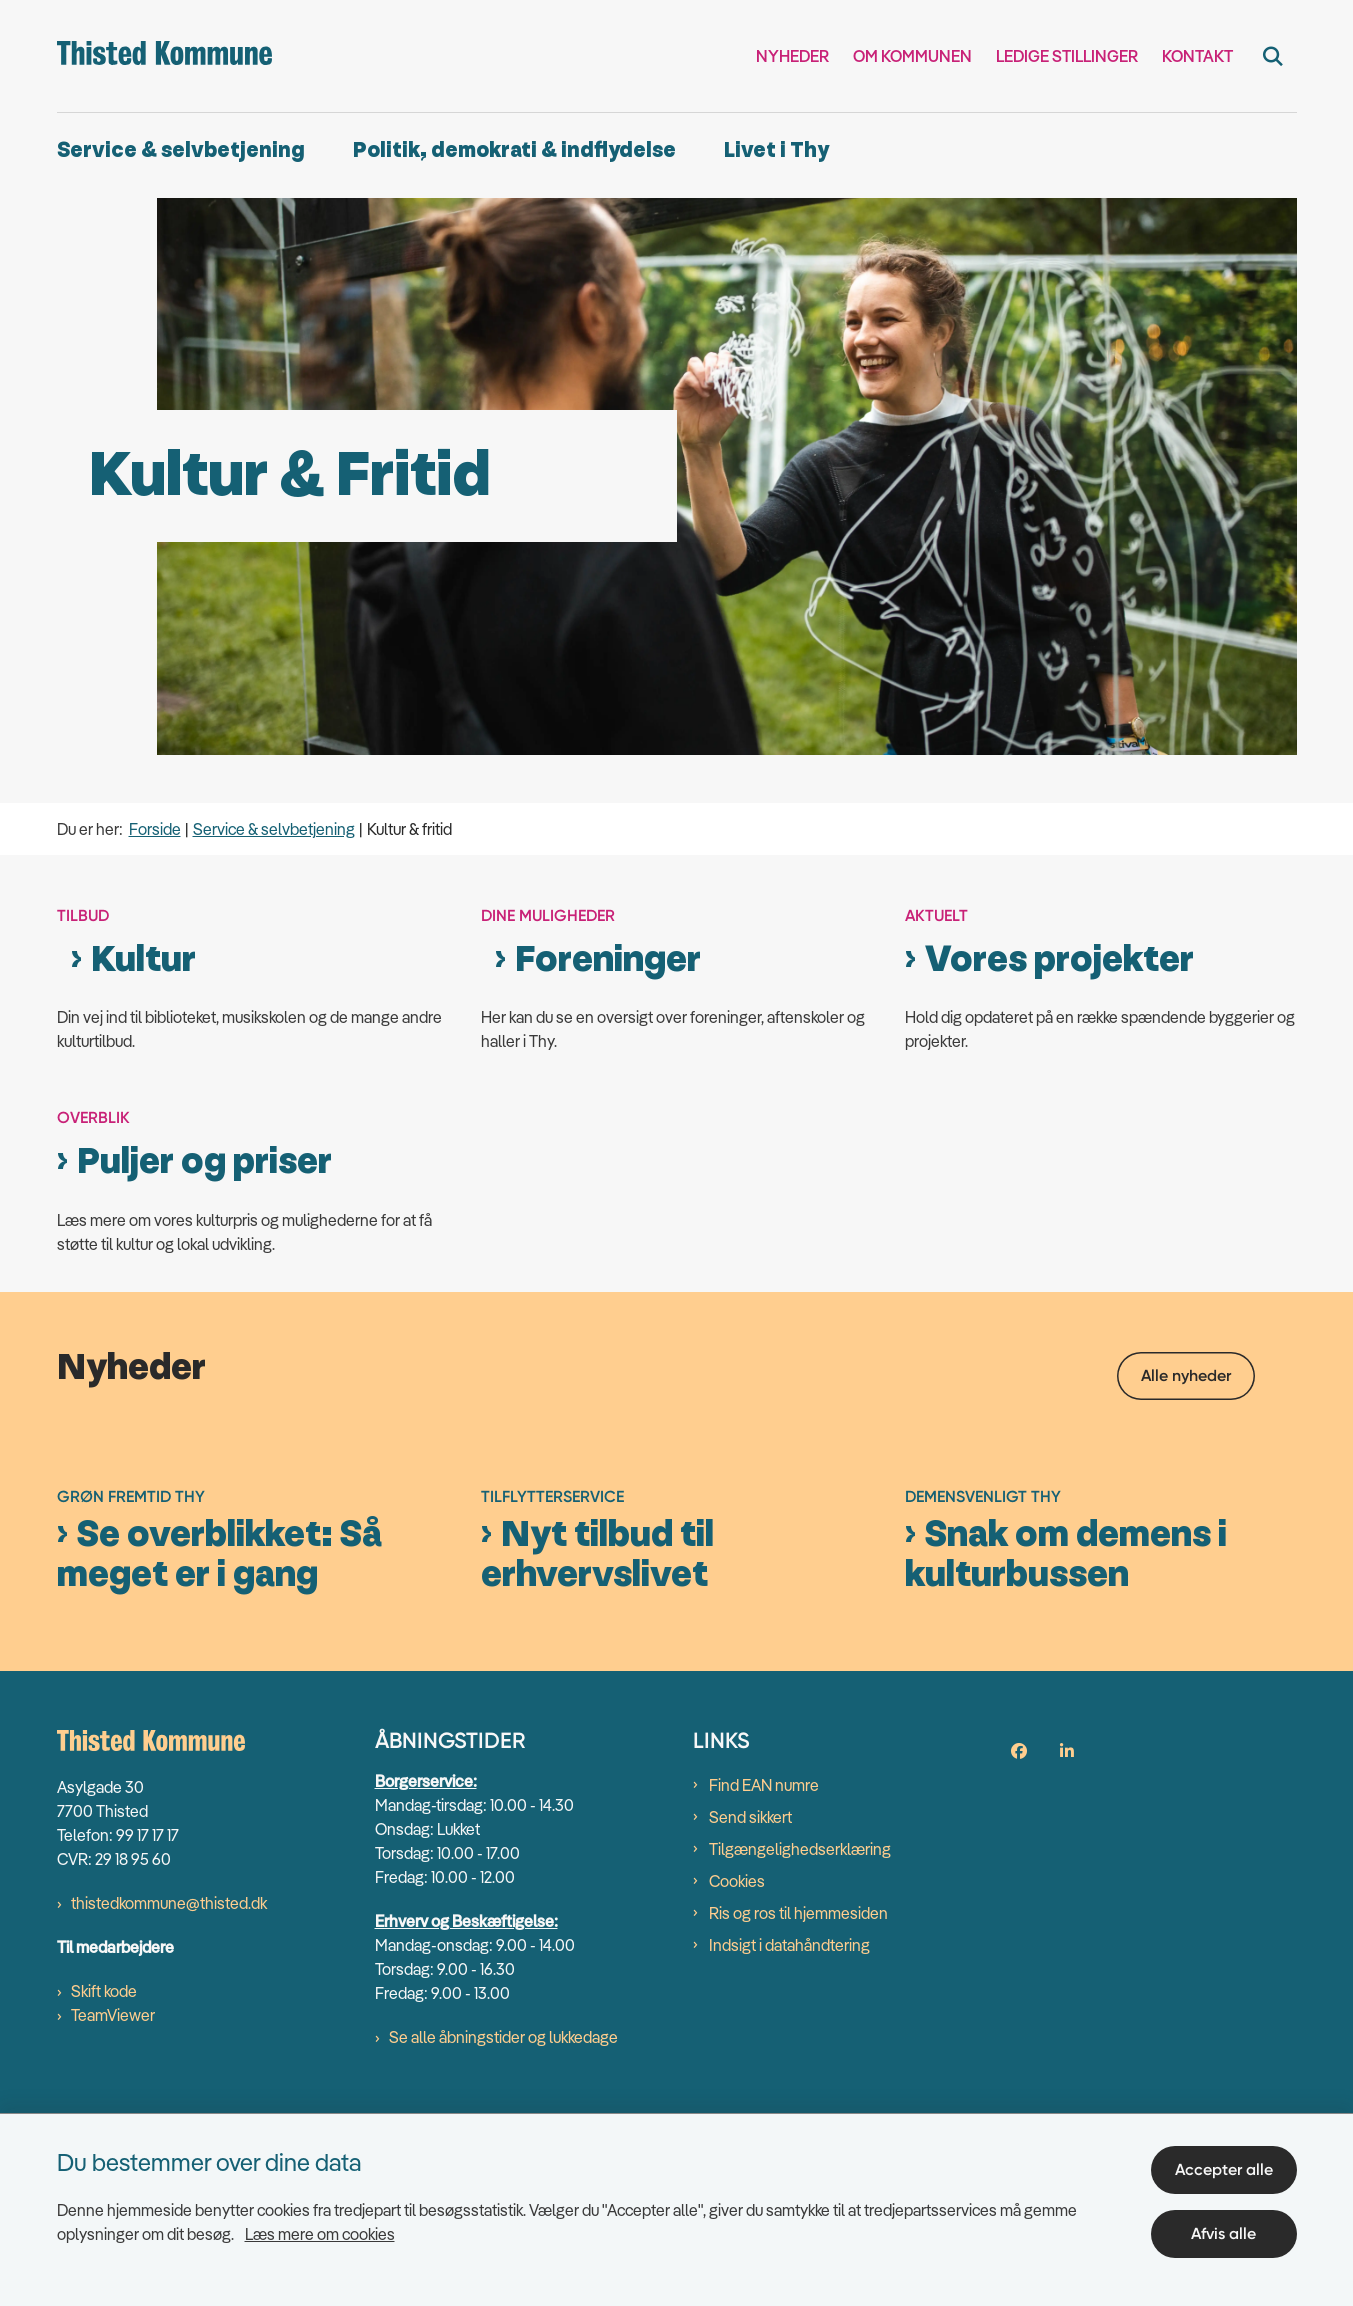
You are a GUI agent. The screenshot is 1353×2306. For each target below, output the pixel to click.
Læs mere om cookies (320, 2234)
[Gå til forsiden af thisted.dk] (164, 56)
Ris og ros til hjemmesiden (798, 2110)
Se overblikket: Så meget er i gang (219, 1751)
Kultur (143, 960)
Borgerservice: (426, 1978)
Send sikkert (750, 2014)
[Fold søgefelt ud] (1273, 56)
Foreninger (608, 960)
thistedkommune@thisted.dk (169, 2100)
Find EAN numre (764, 1982)
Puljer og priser (204, 1162)
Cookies (737, 2078)
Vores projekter (1059, 960)
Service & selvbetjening (181, 150)
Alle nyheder (1186, 1375)
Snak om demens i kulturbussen (1066, 1751)
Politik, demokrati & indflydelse (514, 150)
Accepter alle (1224, 2169)
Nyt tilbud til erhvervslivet (597, 1751)
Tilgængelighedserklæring (800, 2046)
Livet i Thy (776, 150)
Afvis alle (1223, 2233)
